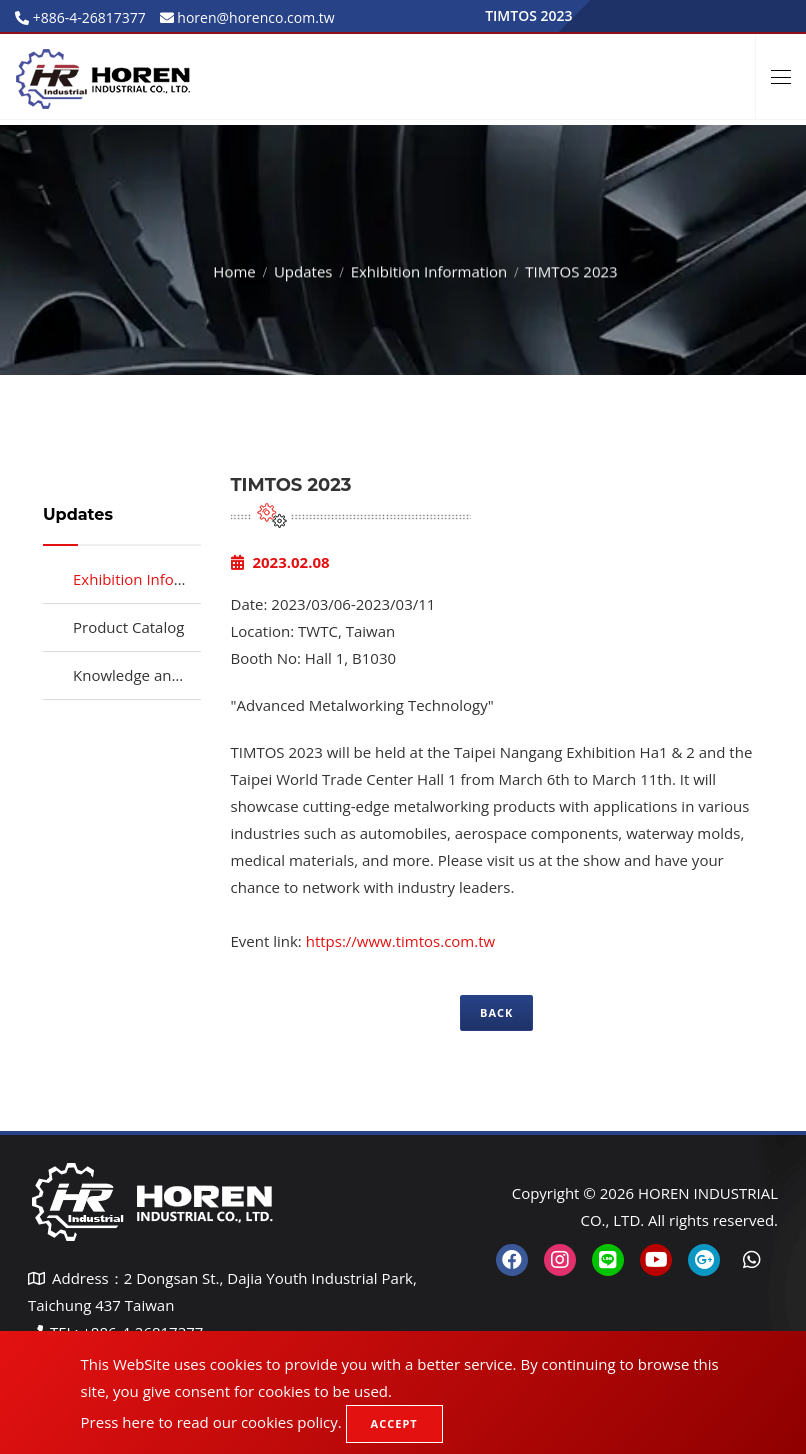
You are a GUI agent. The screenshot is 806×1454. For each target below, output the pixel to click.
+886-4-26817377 (87, 17)
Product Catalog (128, 627)
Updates (303, 269)
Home (234, 269)
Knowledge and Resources (164, 675)
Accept (394, 1423)
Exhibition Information (429, 269)
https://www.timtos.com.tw (400, 941)
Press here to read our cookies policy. (211, 1422)
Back (496, 1012)
